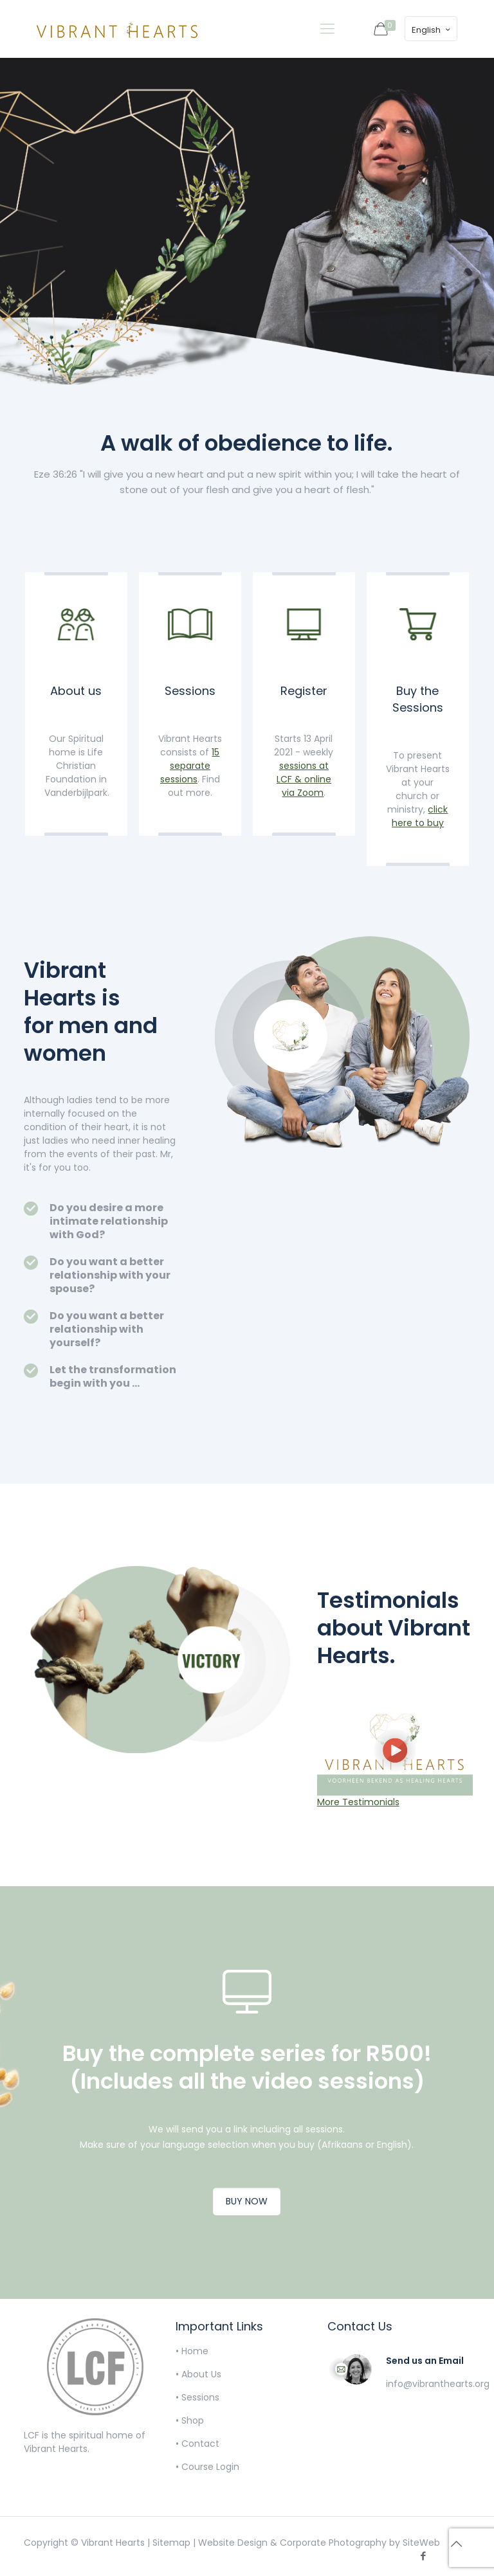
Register (303, 691)
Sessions (190, 691)
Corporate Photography (333, 2542)
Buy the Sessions (417, 699)
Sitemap (171, 2542)
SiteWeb (421, 2542)
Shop (192, 2420)
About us (76, 691)
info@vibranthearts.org (437, 2383)
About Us (201, 2374)
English (432, 29)
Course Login (210, 2466)
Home (194, 2351)
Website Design (233, 2542)
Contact (200, 2443)
